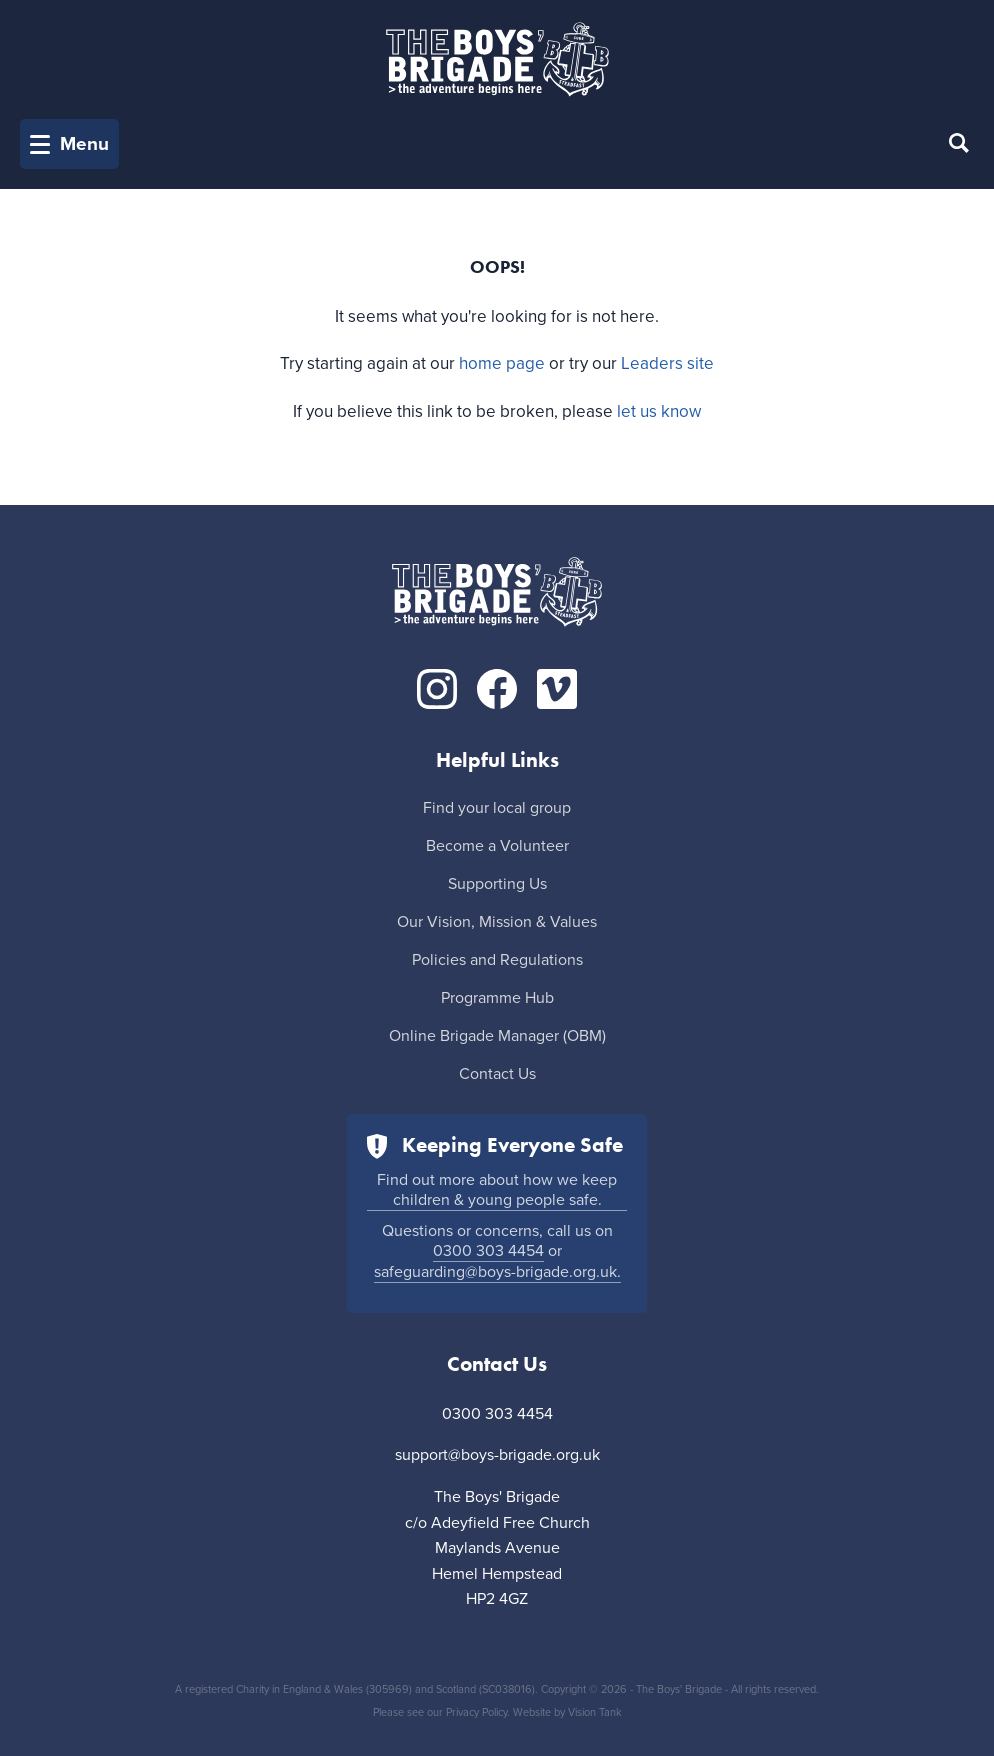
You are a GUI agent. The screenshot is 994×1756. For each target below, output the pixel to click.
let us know (659, 411)
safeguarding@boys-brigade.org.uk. (497, 1272)
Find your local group (497, 808)
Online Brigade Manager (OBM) (497, 1036)
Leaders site (667, 363)
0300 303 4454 (488, 1251)
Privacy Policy (476, 1712)
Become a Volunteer (497, 846)
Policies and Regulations (497, 960)
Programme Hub (497, 998)
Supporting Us (497, 884)
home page (502, 363)
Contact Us (497, 1074)
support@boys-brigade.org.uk (497, 1455)
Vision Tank (595, 1712)
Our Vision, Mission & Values (497, 922)
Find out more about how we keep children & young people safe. (497, 1190)
